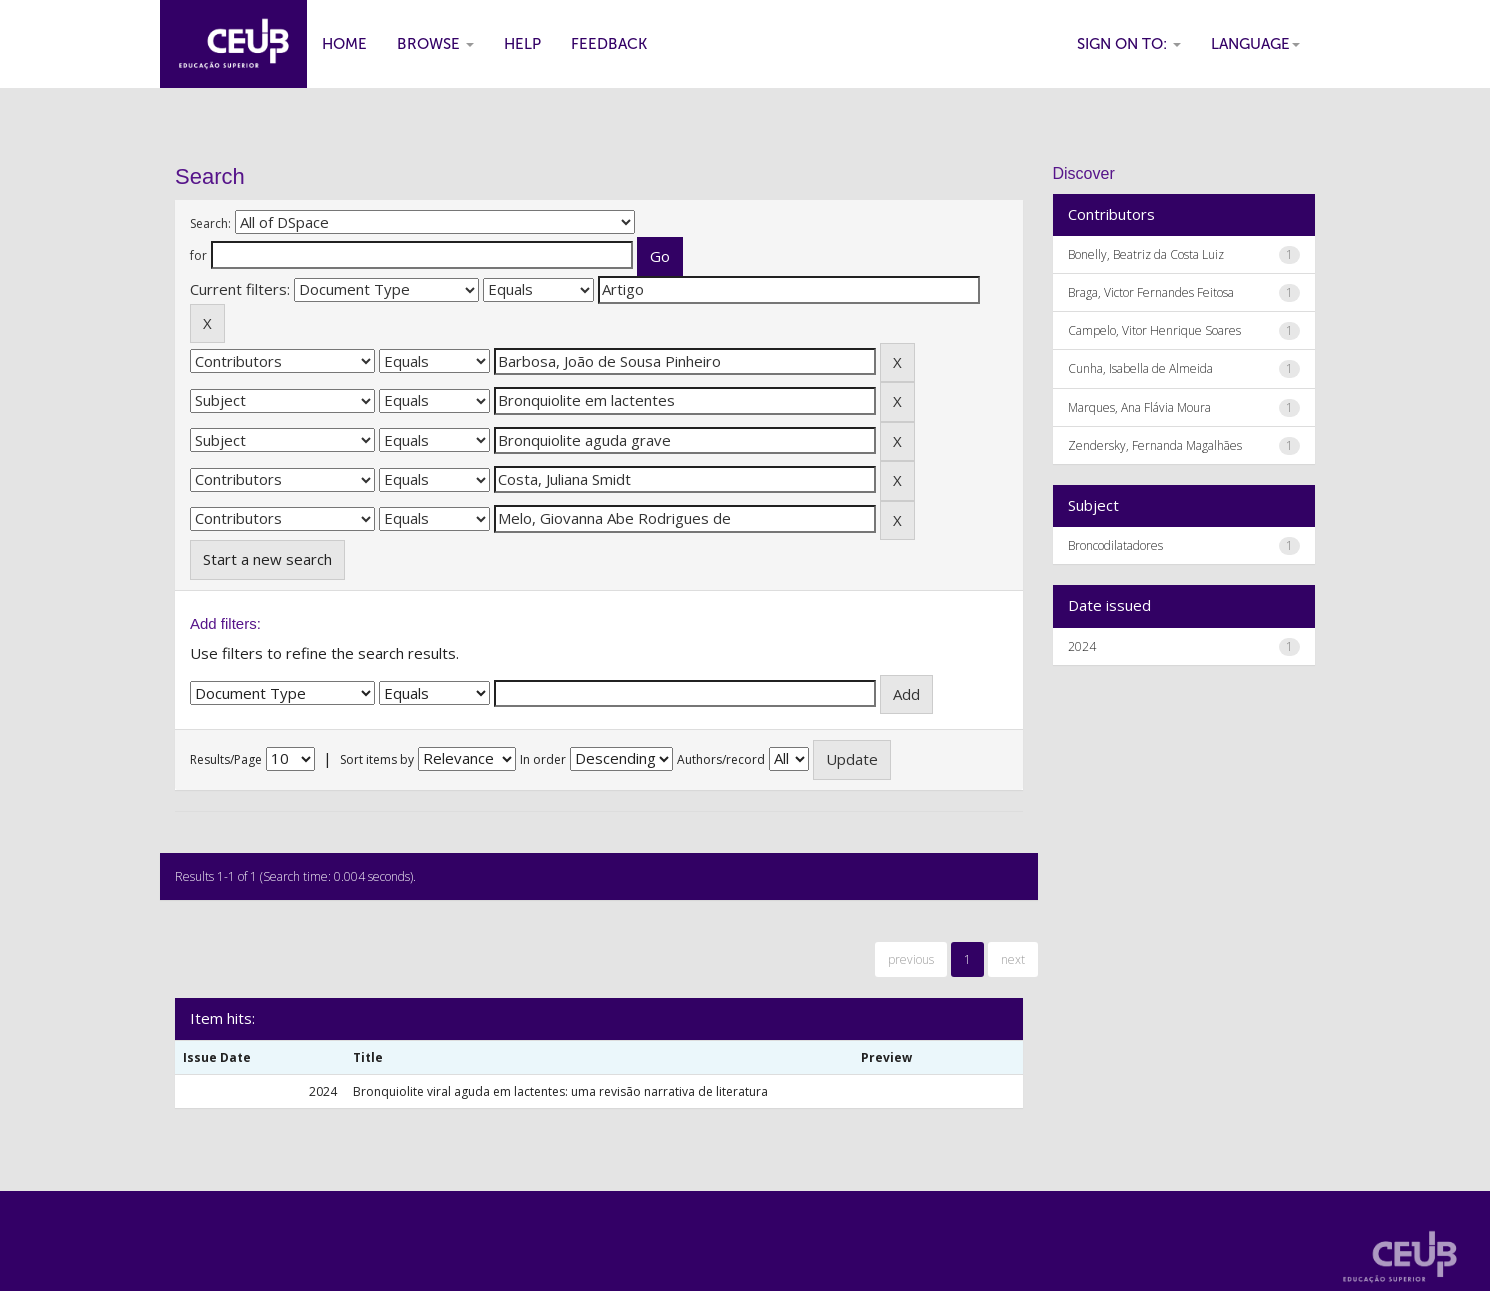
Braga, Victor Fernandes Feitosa (1151, 292)
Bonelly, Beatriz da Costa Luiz (1146, 254)
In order (543, 759)
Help (522, 44)
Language (1255, 44)
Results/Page (226, 759)
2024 (1082, 646)
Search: (210, 223)
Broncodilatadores (1115, 545)
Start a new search (267, 559)
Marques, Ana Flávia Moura (1139, 407)
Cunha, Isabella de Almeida (1140, 368)
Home (344, 44)
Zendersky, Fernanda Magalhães (1155, 445)
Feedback (609, 44)
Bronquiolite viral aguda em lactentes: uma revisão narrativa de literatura (560, 1091)
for (198, 255)
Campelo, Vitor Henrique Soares (1154, 330)
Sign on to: (1129, 44)
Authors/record (721, 759)
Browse (435, 44)
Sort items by (377, 759)
